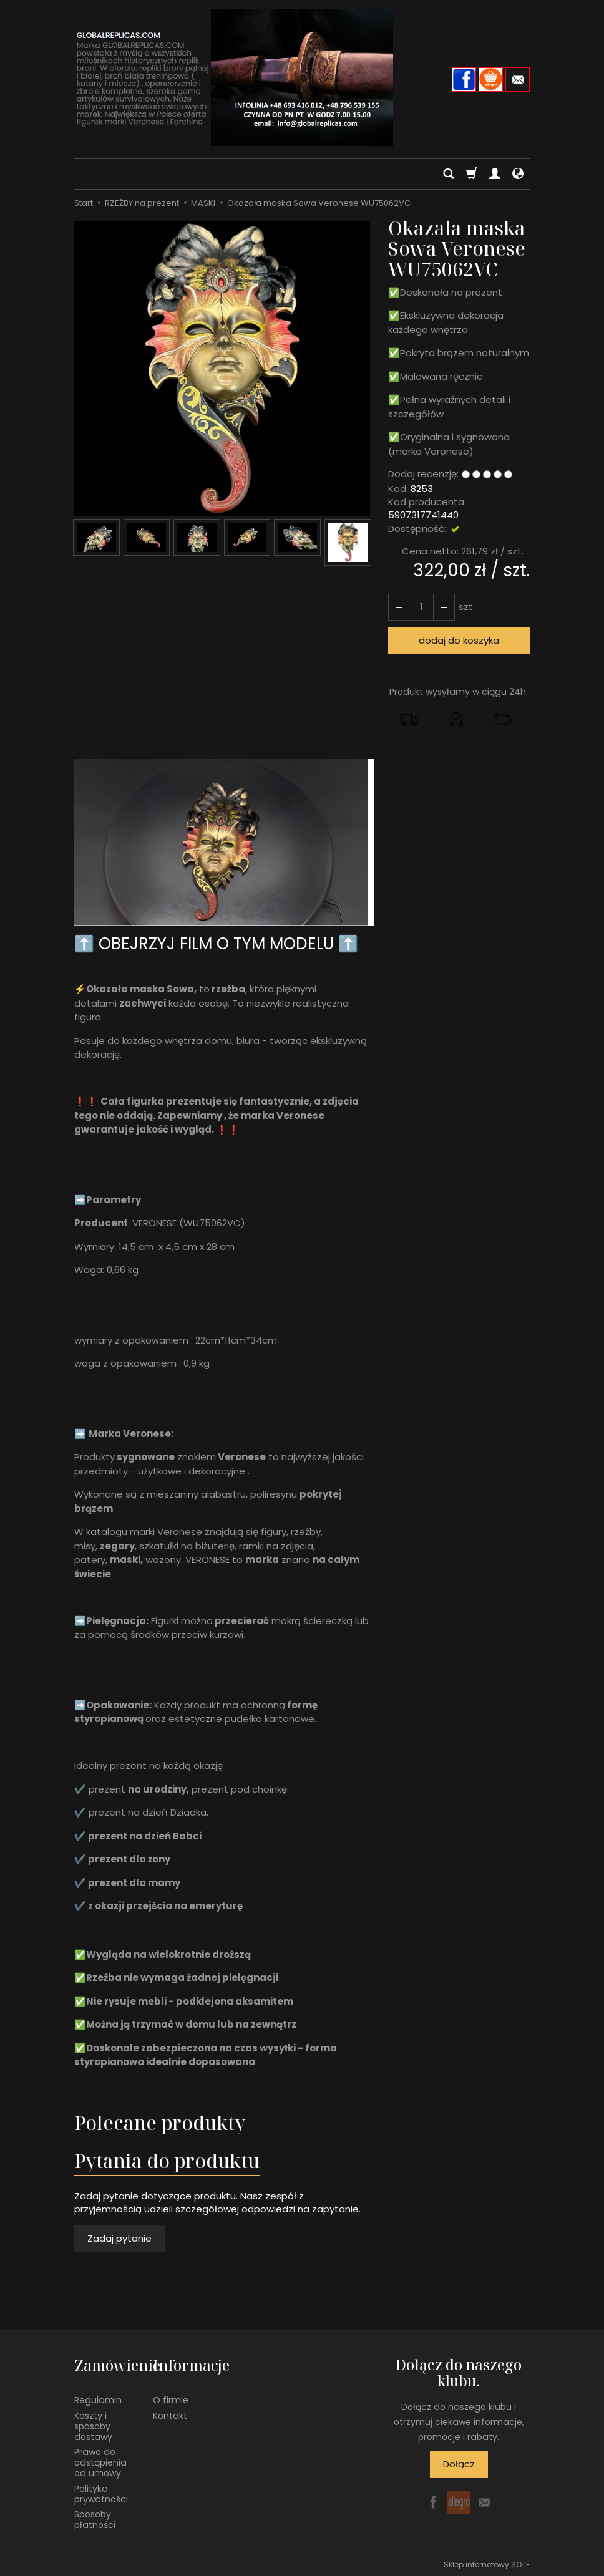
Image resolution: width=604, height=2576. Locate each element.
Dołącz (459, 2464)
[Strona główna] (302, 77)
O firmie (170, 2399)
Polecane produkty (159, 2123)
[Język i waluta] (518, 174)
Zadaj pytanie (119, 2238)
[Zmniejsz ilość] (443, 607)
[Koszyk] (472, 174)
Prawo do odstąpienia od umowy (100, 2462)
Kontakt (170, 2414)
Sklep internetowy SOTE (487, 2563)
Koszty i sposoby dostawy (93, 2425)
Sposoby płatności (94, 2518)
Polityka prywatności (101, 2492)
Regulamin (98, 2399)
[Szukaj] (448, 174)
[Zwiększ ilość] (398, 607)
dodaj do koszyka (459, 640)
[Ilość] (421, 607)
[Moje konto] (495, 174)
